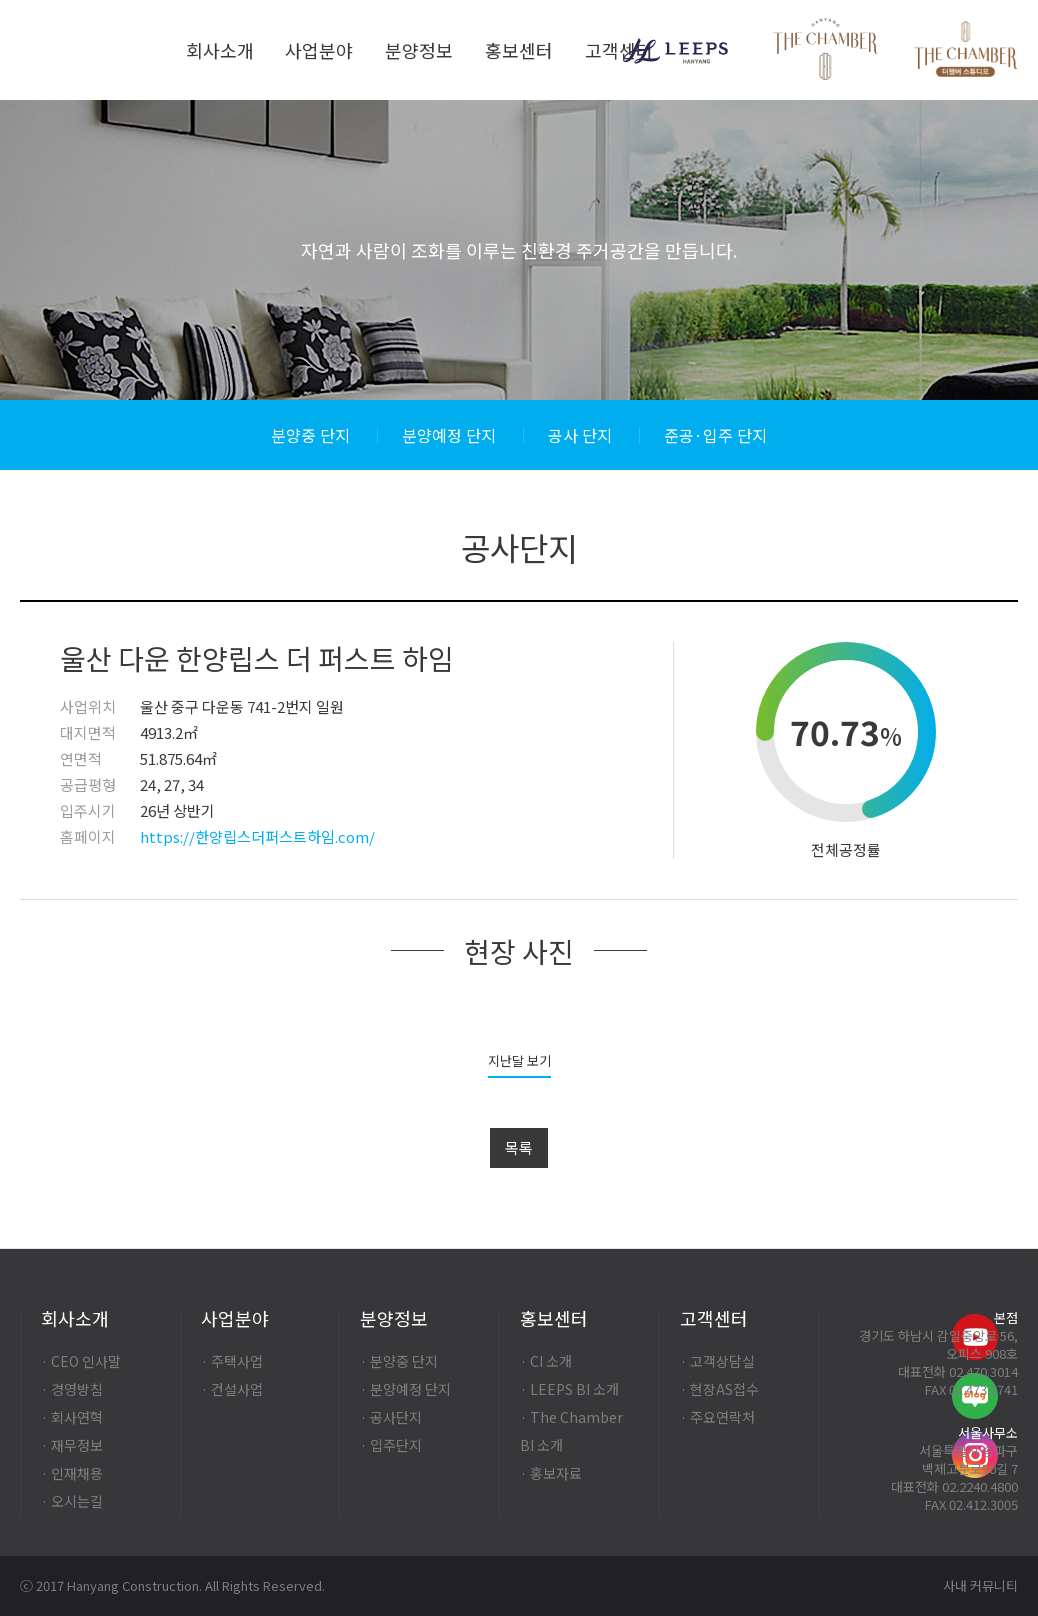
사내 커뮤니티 (980, 1585)
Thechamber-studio (965, 52)
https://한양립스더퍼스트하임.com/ (257, 836)
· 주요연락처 (717, 1417)
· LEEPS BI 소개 (569, 1389)
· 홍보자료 (551, 1473)
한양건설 (88, 50)
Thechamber (825, 49)
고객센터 (619, 50)
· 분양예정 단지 (405, 1389)
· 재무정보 (72, 1445)
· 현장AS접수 (719, 1389)
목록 (519, 1147)
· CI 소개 (546, 1361)
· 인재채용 (72, 1473)
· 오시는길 (72, 1501)
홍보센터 (519, 50)
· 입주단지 (391, 1445)
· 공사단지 (391, 1417)
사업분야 (319, 50)
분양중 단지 (310, 435)
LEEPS (675, 51)
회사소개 (220, 50)
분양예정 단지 (449, 435)
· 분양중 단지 (399, 1361)
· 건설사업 (232, 1389)
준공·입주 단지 (715, 435)
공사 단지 (580, 435)
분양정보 (419, 50)
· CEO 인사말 (81, 1361)
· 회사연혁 (72, 1417)
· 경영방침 (72, 1389)
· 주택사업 (232, 1361)
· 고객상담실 (717, 1361)
